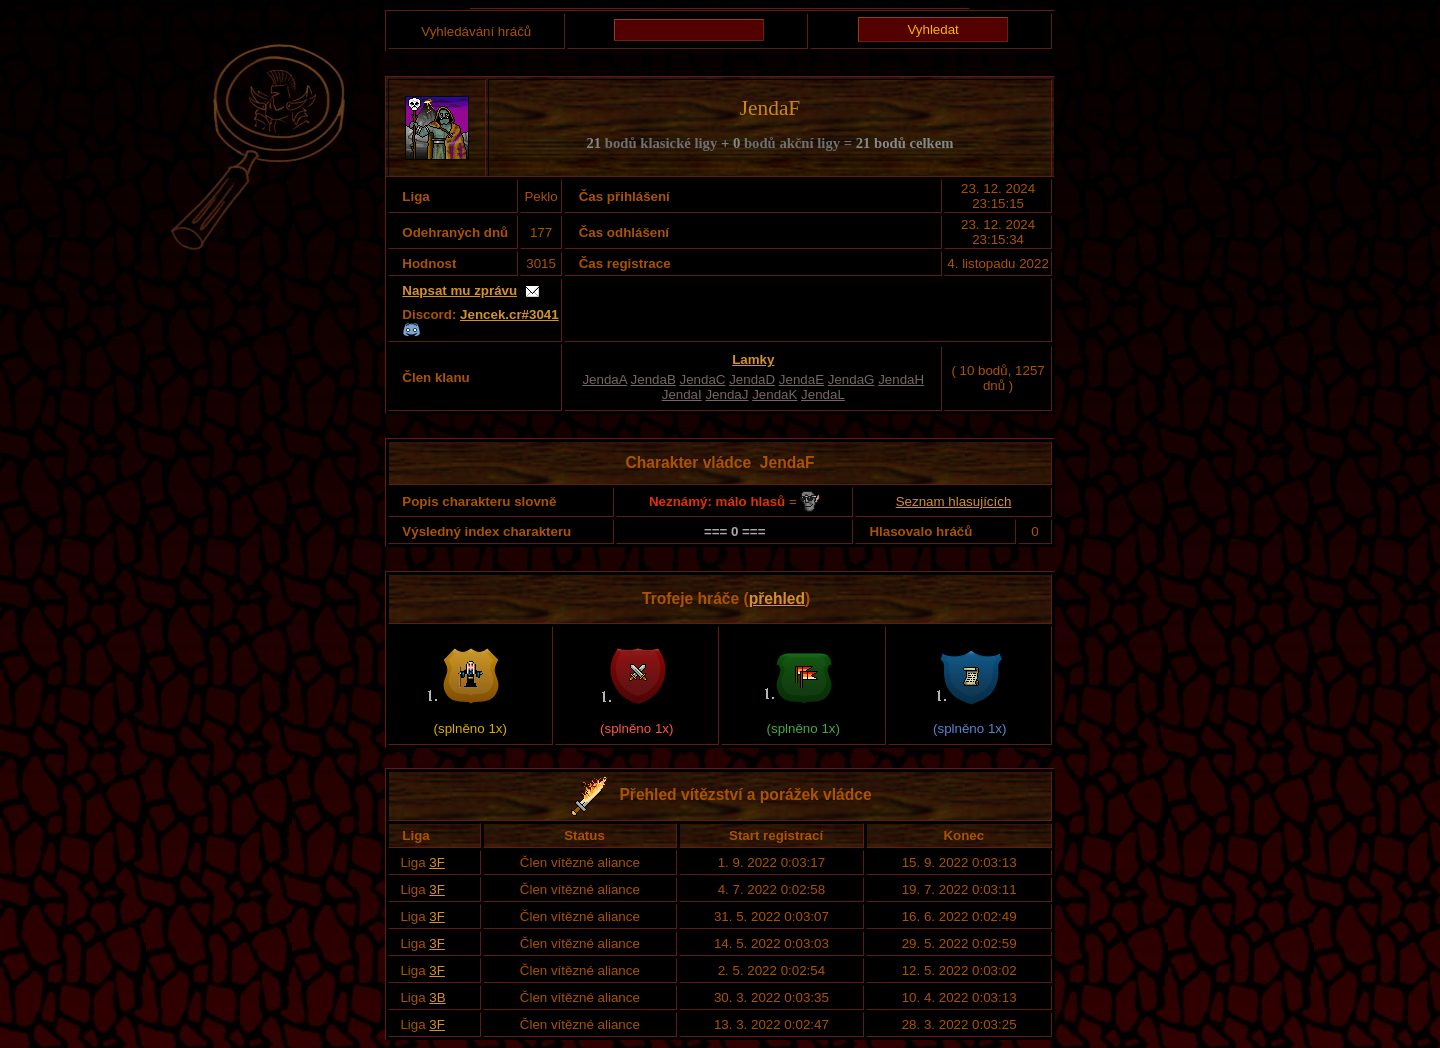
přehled (777, 598)
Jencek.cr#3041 (509, 314)
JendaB (653, 379)
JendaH (901, 379)
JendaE (801, 379)
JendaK (774, 394)
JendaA (604, 379)
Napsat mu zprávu (459, 290)
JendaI (682, 394)
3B (437, 997)
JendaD (752, 379)
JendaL (823, 394)
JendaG (851, 379)
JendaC (703, 379)
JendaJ (726, 394)
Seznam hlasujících (954, 501)
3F (437, 862)
